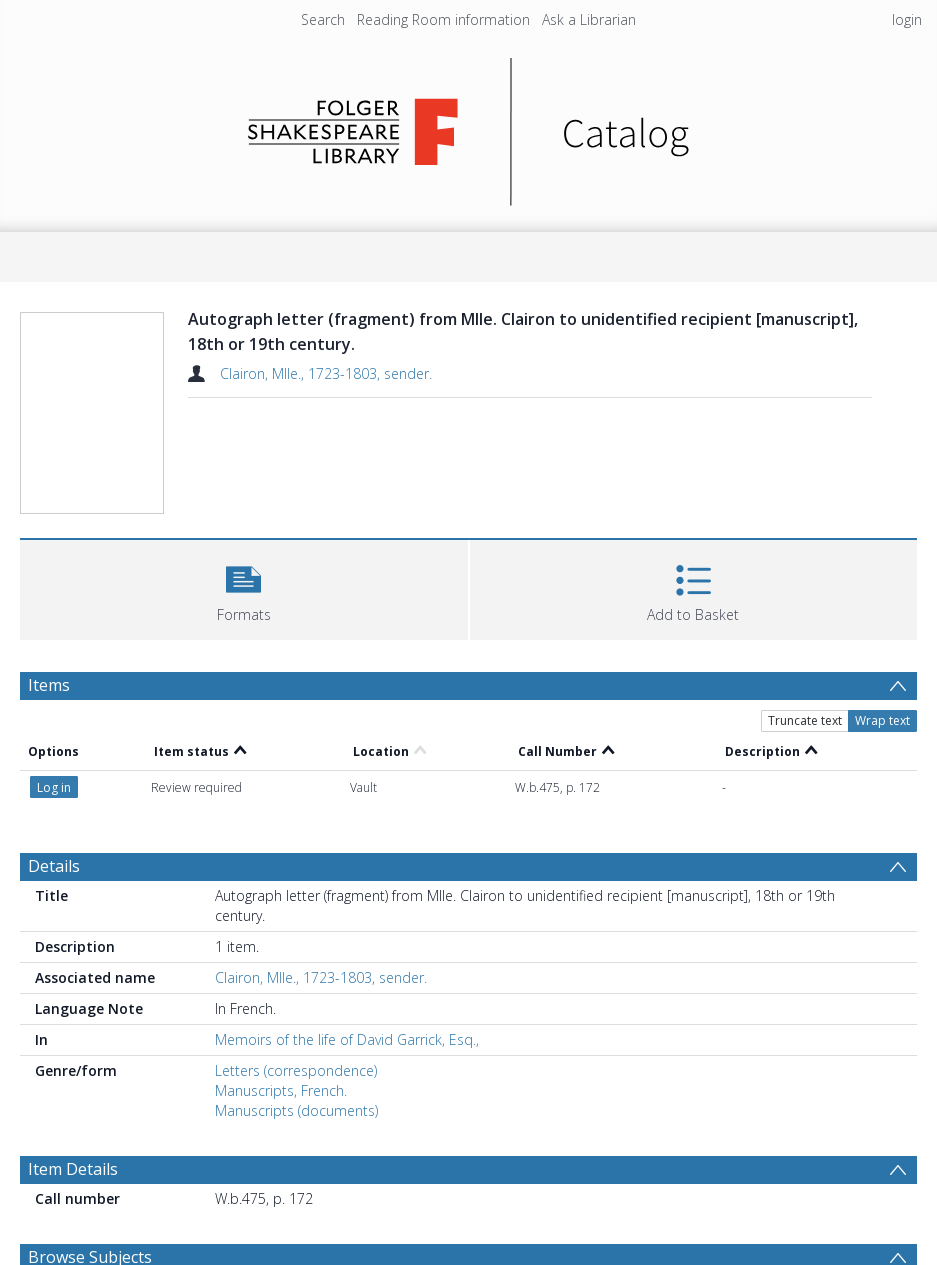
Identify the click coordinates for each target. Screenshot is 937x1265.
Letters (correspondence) (296, 1070)
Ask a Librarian (589, 19)
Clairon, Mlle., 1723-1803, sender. (326, 373)
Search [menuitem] (323, 19)
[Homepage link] (468, 126)
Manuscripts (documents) (296, 1110)
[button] (244, 587)
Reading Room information (443, 19)
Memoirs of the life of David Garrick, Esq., (347, 1039)
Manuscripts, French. (281, 1090)
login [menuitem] (907, 19)
